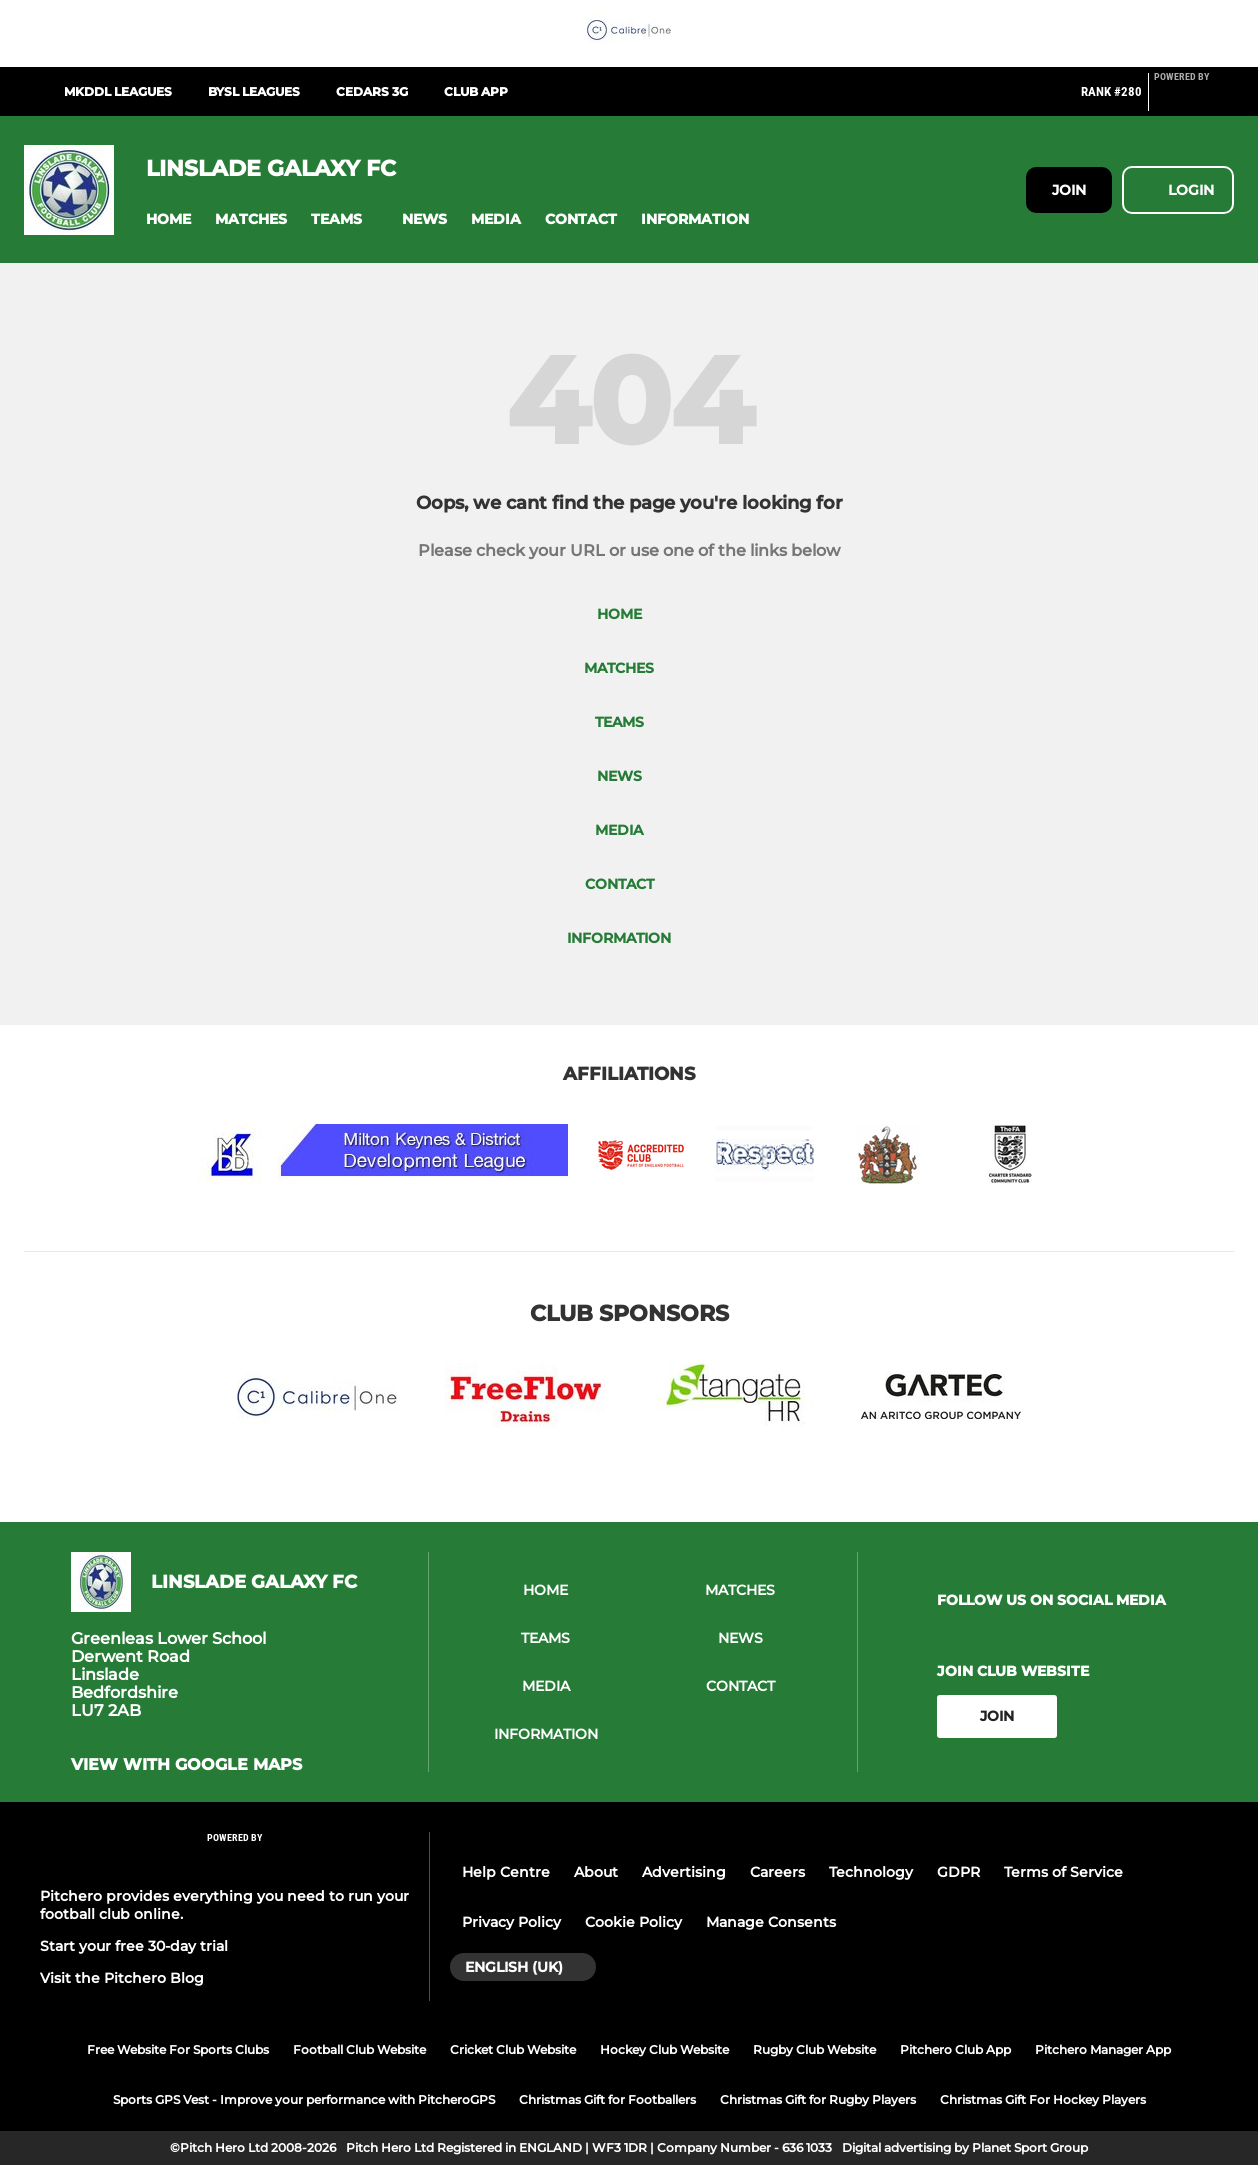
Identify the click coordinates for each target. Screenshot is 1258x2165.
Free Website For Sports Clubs (178, 2049)
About (596, 1872)
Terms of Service (1063, 1872)
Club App (476, 91)
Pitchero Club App (955, 2049)
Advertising (684, 1872)
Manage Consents (771, 1922)
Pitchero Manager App (1103, 2049)
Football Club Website (359, 2049)
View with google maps (186, 1765)
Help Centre (506, 1872)
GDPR (958, 1872)
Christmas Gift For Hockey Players (1043, 2099)
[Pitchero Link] (1194, 100)
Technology (871, 1872)
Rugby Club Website (814, 2049)
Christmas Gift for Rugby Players (818, 2099)
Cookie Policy (633, 1922)
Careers (777, 1872)
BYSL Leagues (254, 91)
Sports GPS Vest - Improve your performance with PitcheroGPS (304, 2099)
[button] (168, 219)
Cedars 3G (372, 91)
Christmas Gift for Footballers (607, 2099)
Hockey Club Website (664, 2049)
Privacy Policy (511, 1922)
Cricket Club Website (513, 2049)
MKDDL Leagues (118, 91)
